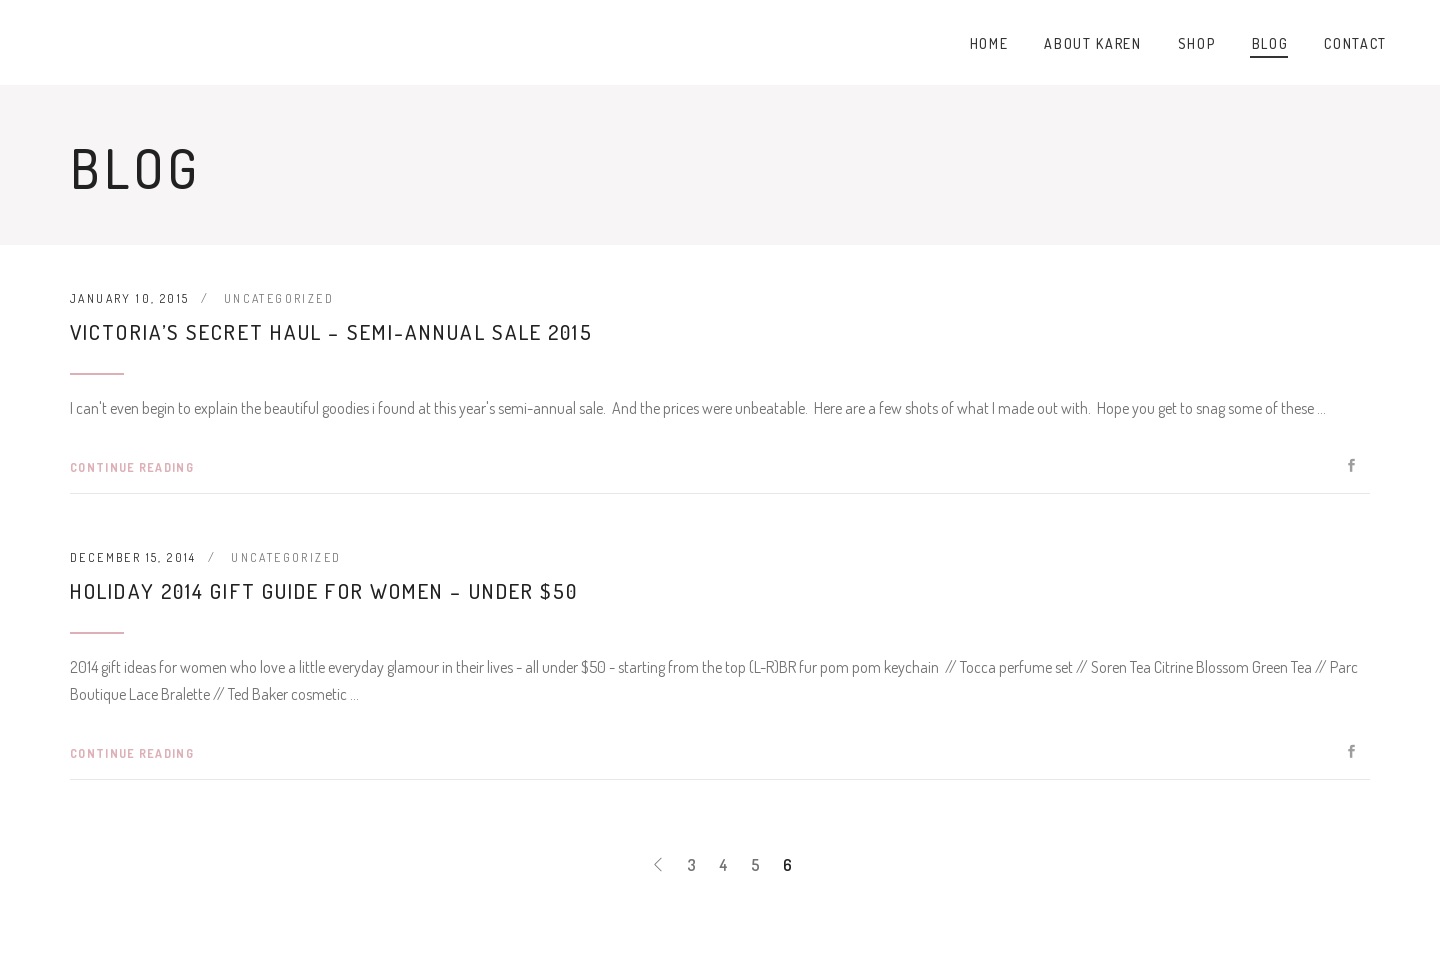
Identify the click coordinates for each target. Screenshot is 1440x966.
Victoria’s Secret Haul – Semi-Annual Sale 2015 (331, 331)
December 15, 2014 (133, 557)
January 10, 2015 (129, 298)
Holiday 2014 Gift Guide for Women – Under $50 (324, 590)
